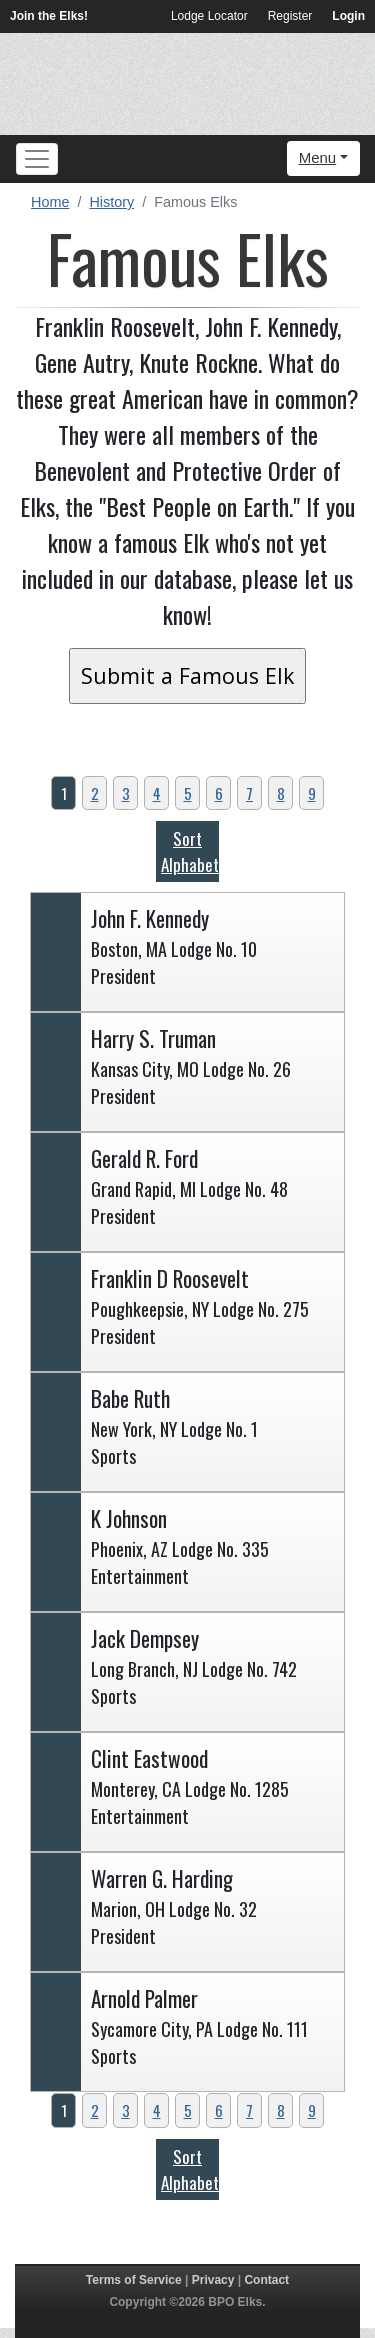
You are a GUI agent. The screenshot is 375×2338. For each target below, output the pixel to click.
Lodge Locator (209, 16)
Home (50, 202)
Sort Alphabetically (207, 851)
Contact (266, 2280)
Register (290, 16)
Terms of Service (134, 2280)
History (111, 202)
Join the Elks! (49, 16)
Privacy (213, 2280)
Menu (318, 157)
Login (348, 16)
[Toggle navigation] (37, 159)
